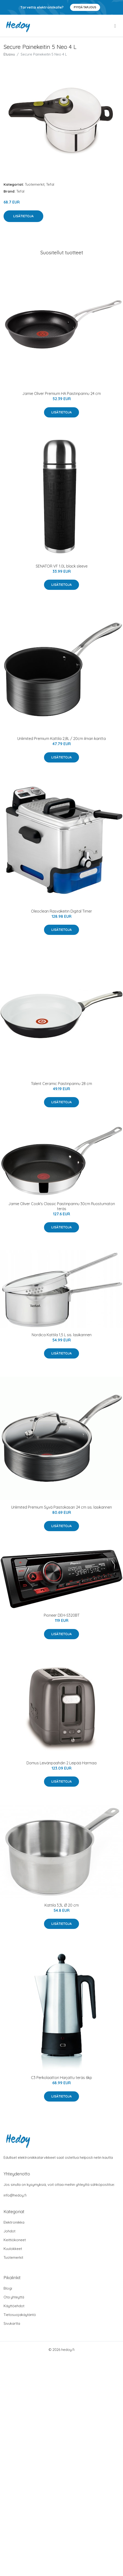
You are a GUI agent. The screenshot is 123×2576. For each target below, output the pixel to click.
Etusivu (9, 54)
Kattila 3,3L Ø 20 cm (61, 1905)
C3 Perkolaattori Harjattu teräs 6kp (61, 2077)
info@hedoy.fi (15, 2195)
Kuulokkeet (13, 2248)
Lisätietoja (23, 216)
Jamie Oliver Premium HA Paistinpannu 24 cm (61, 393)
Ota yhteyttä (14, 2297)
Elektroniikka (14, 2222)
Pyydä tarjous (85, 7)
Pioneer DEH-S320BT (61, 1615)
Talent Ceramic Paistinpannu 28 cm (61, 1083)
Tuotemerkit (34, 184)
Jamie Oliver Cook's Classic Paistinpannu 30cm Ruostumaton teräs (61, 1206)
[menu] (115, 26)
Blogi (8, 2288)
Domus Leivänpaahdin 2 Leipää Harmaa (61, 1763)
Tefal (50, 184)
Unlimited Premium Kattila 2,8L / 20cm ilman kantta (61, 738)
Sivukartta (12, 2323)
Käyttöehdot (14, 2306)
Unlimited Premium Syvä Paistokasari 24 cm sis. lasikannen (61, 1507)
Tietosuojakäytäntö (20, 2314)
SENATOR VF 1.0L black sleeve (62, 566)
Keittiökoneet (15, 2240)
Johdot (9, 2231)
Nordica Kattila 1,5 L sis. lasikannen (62, 1334)
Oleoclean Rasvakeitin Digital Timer (61, 911)
